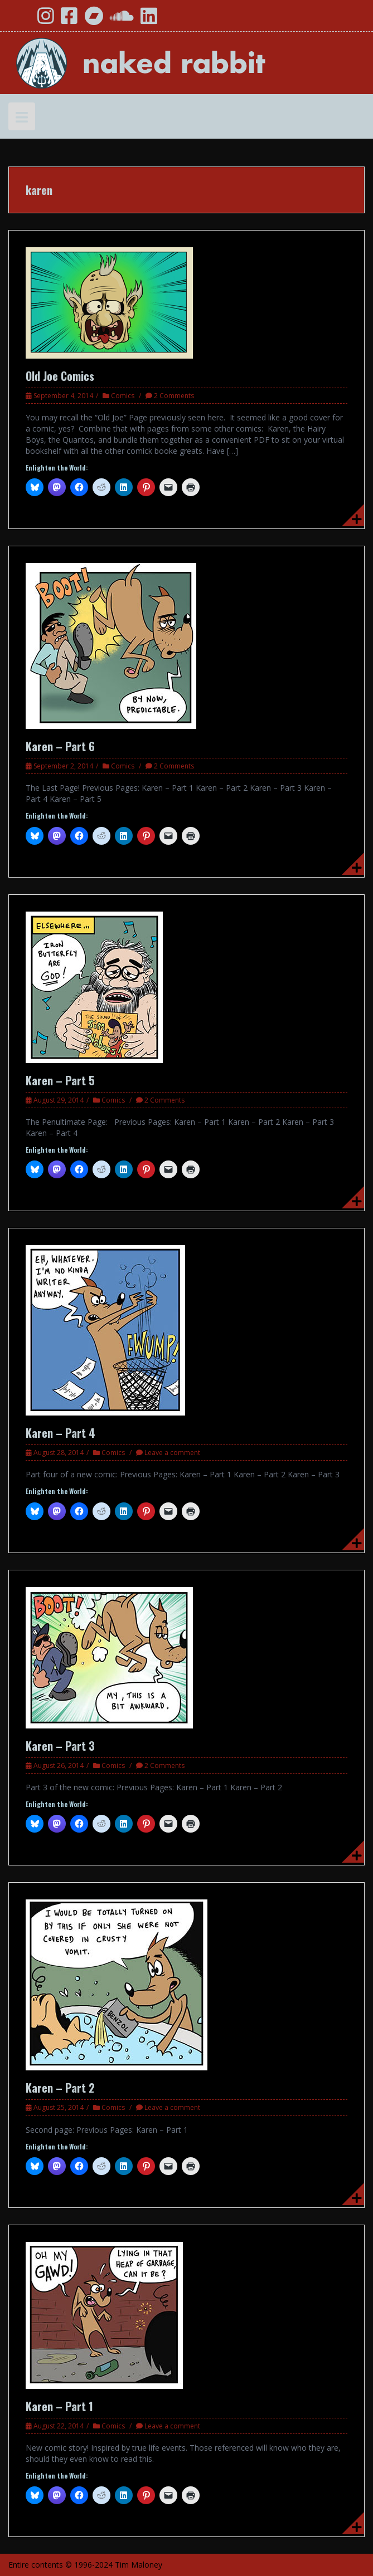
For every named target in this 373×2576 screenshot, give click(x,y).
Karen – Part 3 (60, 1745)
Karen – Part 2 (60, 2087)
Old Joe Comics (60, 376)
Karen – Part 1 (59, 2406)
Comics (122, 395)
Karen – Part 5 (60, 1080)
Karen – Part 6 (60, 746)
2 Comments (174, 395)
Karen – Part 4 (60, 1432)
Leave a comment (172, 1452)
